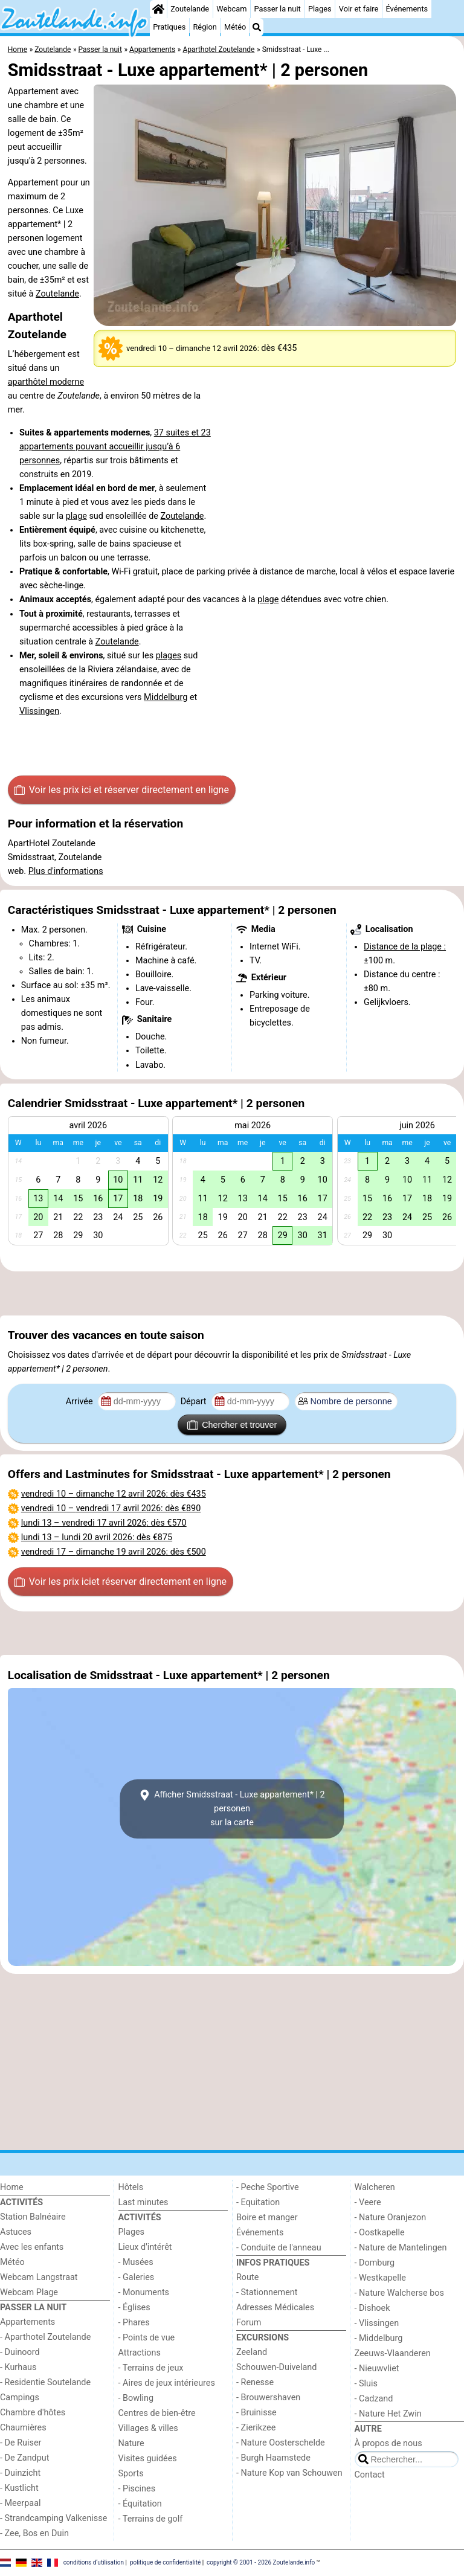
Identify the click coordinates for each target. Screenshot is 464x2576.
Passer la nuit (277, 8)
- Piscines (137, 2489)
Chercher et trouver (232, 1424)
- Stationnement (266, 2292)
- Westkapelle (380, 2278)
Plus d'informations (65, 871)
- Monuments (144, 2292)
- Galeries (136, 2277)
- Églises (134, 2307)
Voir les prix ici (121, 790)
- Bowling (136, 2398)
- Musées (135, 2262)
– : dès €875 (96, 1537)
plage (76, 516)
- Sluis (366, 2383)
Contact (370, 2475)
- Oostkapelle (380, 2233)
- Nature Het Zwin (388, 2414)
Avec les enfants (31, 2247)
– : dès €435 (113, 1494)
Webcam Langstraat (39, 2277)
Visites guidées (147, 2458)
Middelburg (165, 697)
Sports (131, 2473)
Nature (131, 2443)
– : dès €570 (104, 1523)
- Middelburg (379, 2338)
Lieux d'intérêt (145, 2247)
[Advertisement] (232, 1294)
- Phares (134, 2322)
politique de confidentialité (165, 2562)
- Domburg (375, 2263)
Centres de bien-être (157, 2413)
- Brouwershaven (268, 2397)
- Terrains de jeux (151, 2368)
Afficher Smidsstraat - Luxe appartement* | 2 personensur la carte (231, 1809)
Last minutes (143, 2202)
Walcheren (375, 2187)
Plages (320, 8)
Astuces (15, 2232)
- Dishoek (372, 2308)
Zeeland (251, 2352)
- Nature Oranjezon (391, 2217)
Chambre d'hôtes (32, 2412)
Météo (235, 26)
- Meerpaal (20, 2503)
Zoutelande (189, 8)
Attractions (139, 2353)
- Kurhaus (18, 2367)
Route (247, 2277)
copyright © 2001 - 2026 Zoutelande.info (261, 2562)
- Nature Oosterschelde (280, 2443)
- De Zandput (24, 2458)
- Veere (368, 2202)
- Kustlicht (19, 2488)
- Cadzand (374, 2399)
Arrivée (80, 1401)
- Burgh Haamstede (273, 2458)
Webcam (231, 8)
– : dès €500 (113, 1552)
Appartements (27, 2322)
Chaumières (23, 2428)
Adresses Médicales (275, 2307)
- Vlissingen (377, 2323)
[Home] (158, 9)
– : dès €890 (111, 1508)
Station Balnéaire (33, 2217)
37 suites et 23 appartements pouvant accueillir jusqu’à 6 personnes (115, 447)
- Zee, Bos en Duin (34, 2533)
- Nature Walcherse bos (399, 2293)
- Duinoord (20, 2352)
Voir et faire (358, 8)
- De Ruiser (20, 2443)
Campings (19, 2397)
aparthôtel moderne (46, 382)
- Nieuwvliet (377, 2368)
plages (169, 655)
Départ (195, 1401)
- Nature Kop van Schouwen (289, 2473)
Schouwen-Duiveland (276, 2367)
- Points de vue (146, 2338)
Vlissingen (39, 711)
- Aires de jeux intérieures (166, 2383)
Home (12, 2187)
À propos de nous (388, 2443)
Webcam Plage (29, 2292)
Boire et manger (267, 2217)
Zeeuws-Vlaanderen (393, 2353)
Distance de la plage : (405, 947)
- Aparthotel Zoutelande (45, 2337)
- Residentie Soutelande (45, 2382)
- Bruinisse (256, 2412)
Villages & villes (148, 2428)
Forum (248, 2322)
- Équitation (140, 2504)
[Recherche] (256, 27)
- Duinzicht (20, 2473)
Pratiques (169, 26)
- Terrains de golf (150, 2519)
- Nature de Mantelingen (401, 2248)
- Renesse (255, 2382)
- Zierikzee (256, 2428)
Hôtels (131, 2187)
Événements (406, 8)
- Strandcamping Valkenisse (53, 2518)
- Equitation (258, 2202)
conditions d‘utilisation (93, 2562)
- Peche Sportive (267, 2187)
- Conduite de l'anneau (278, 2248)
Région (204, 26)
